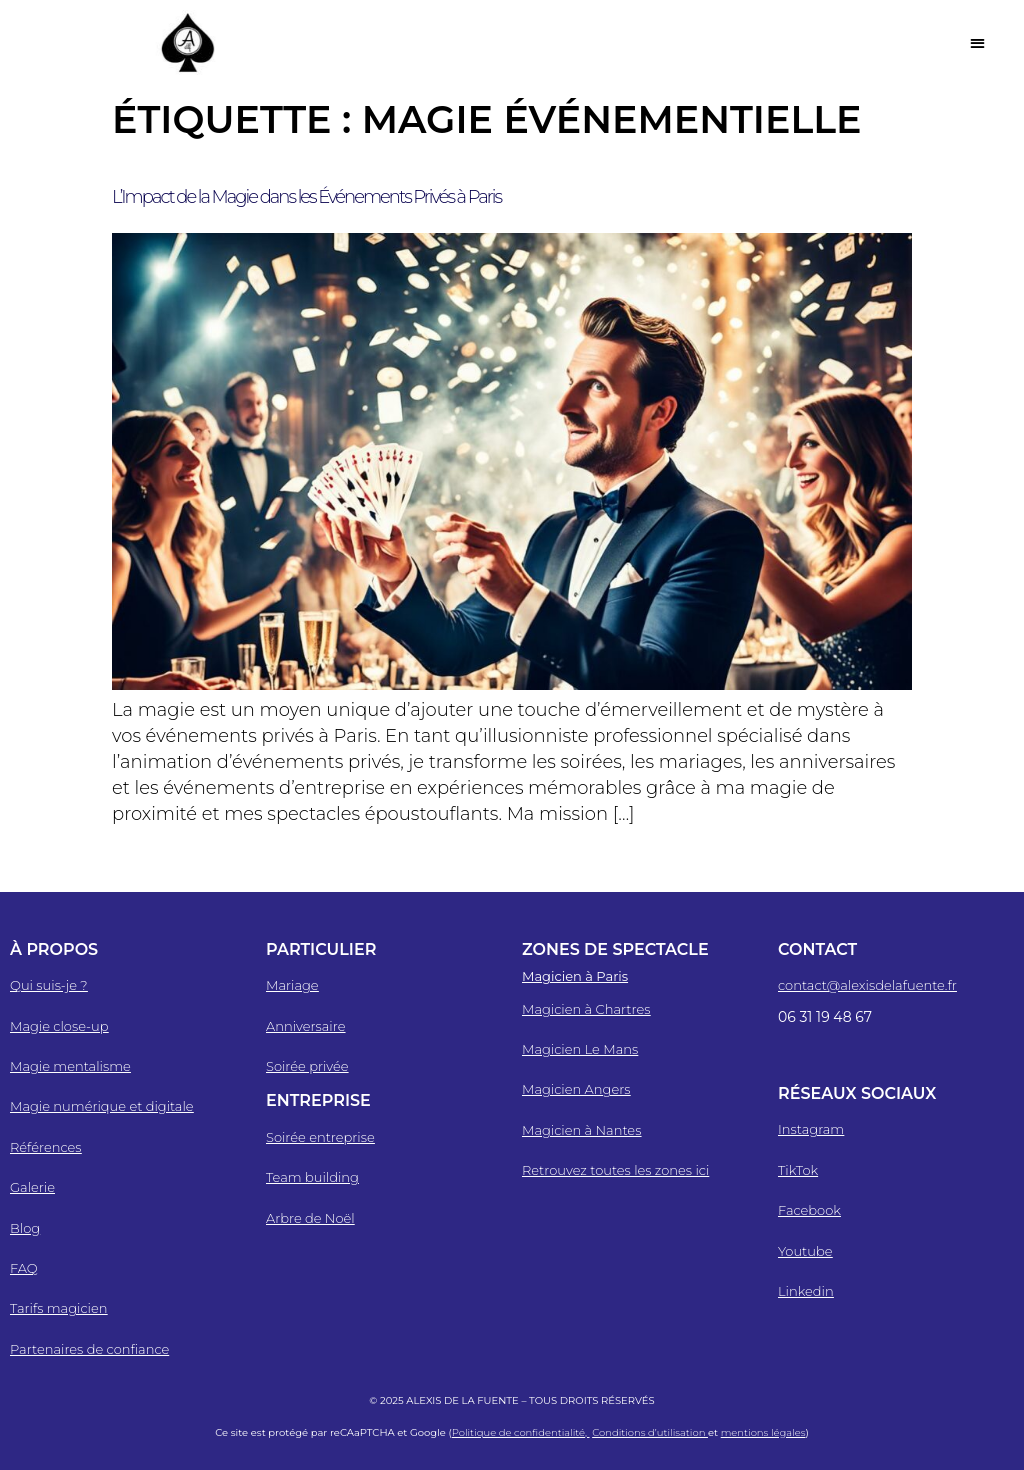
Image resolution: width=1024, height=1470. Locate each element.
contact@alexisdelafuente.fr (867, 985)
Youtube (805, 1251)
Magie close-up (59, 1026)
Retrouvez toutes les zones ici (615, 1170)
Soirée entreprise (320, 1137)
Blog (25, 1228)
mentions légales (763, 1432)
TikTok (798, 1170)
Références (46, 1147)
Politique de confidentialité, (521, 1432)
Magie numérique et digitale (102, 1106)
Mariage (292, 985)
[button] (977, 42)
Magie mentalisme (70, 1066)
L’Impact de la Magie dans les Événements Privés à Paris (306, 197)
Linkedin (806, 1291)
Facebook (809, 1210)
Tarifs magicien (58, 1308)
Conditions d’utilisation (650, 1432)
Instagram (811, 1129)
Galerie (32, 1187)
